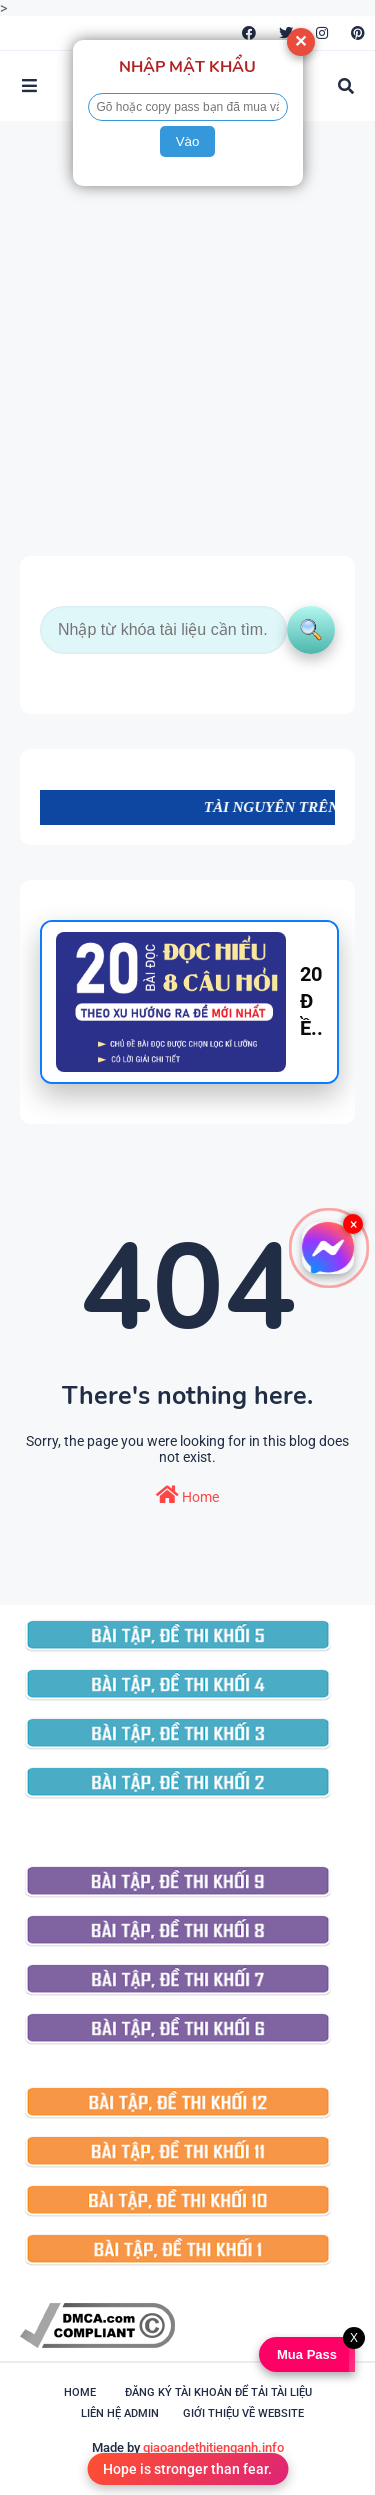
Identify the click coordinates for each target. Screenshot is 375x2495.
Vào (188, 141)
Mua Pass (306, 2354)
